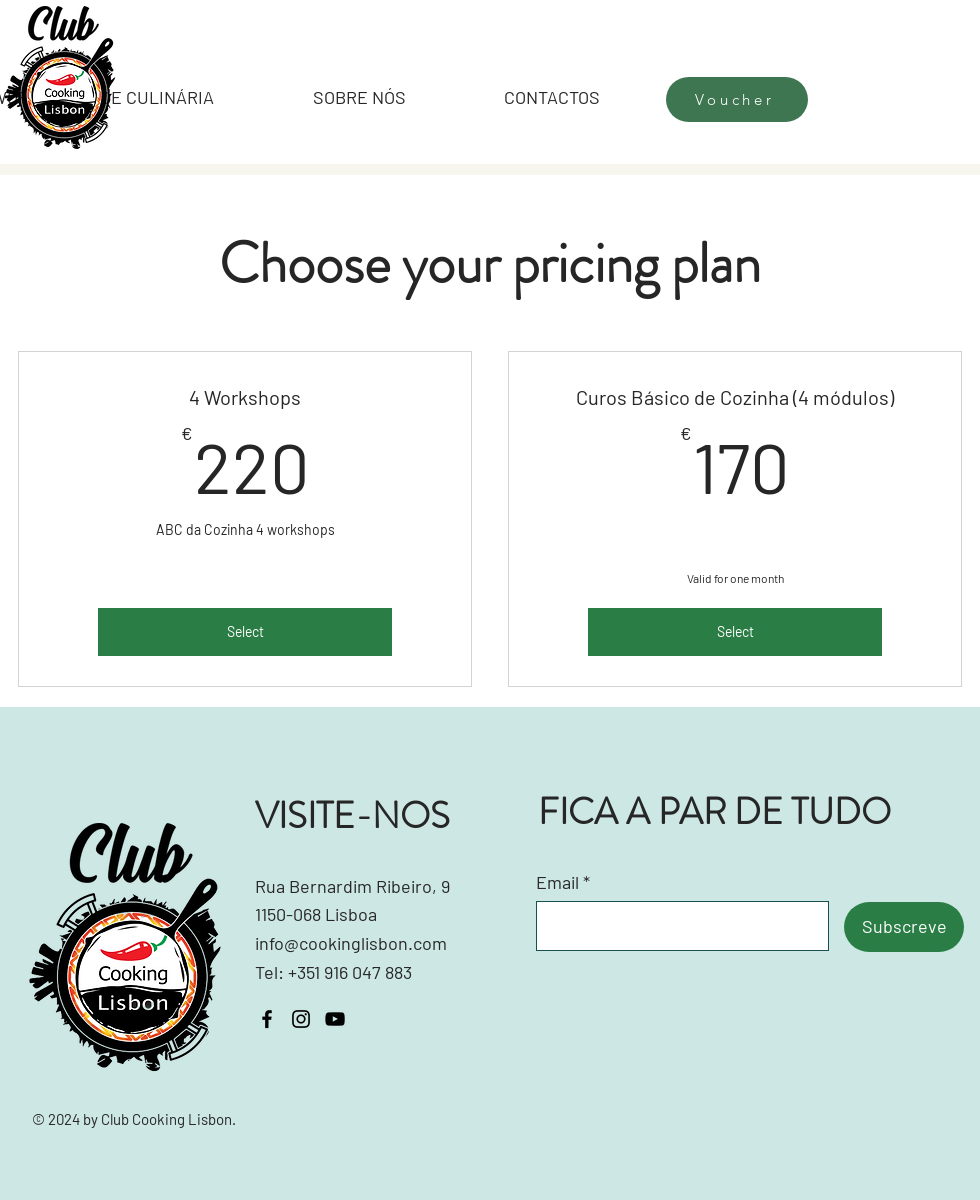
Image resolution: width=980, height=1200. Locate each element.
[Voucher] (737, 99)
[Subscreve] (904, 927)
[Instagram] (301, 1019)
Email (557, 882)
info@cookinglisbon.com (351, 943)
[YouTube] (335, 1019)
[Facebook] (267, 1019)
